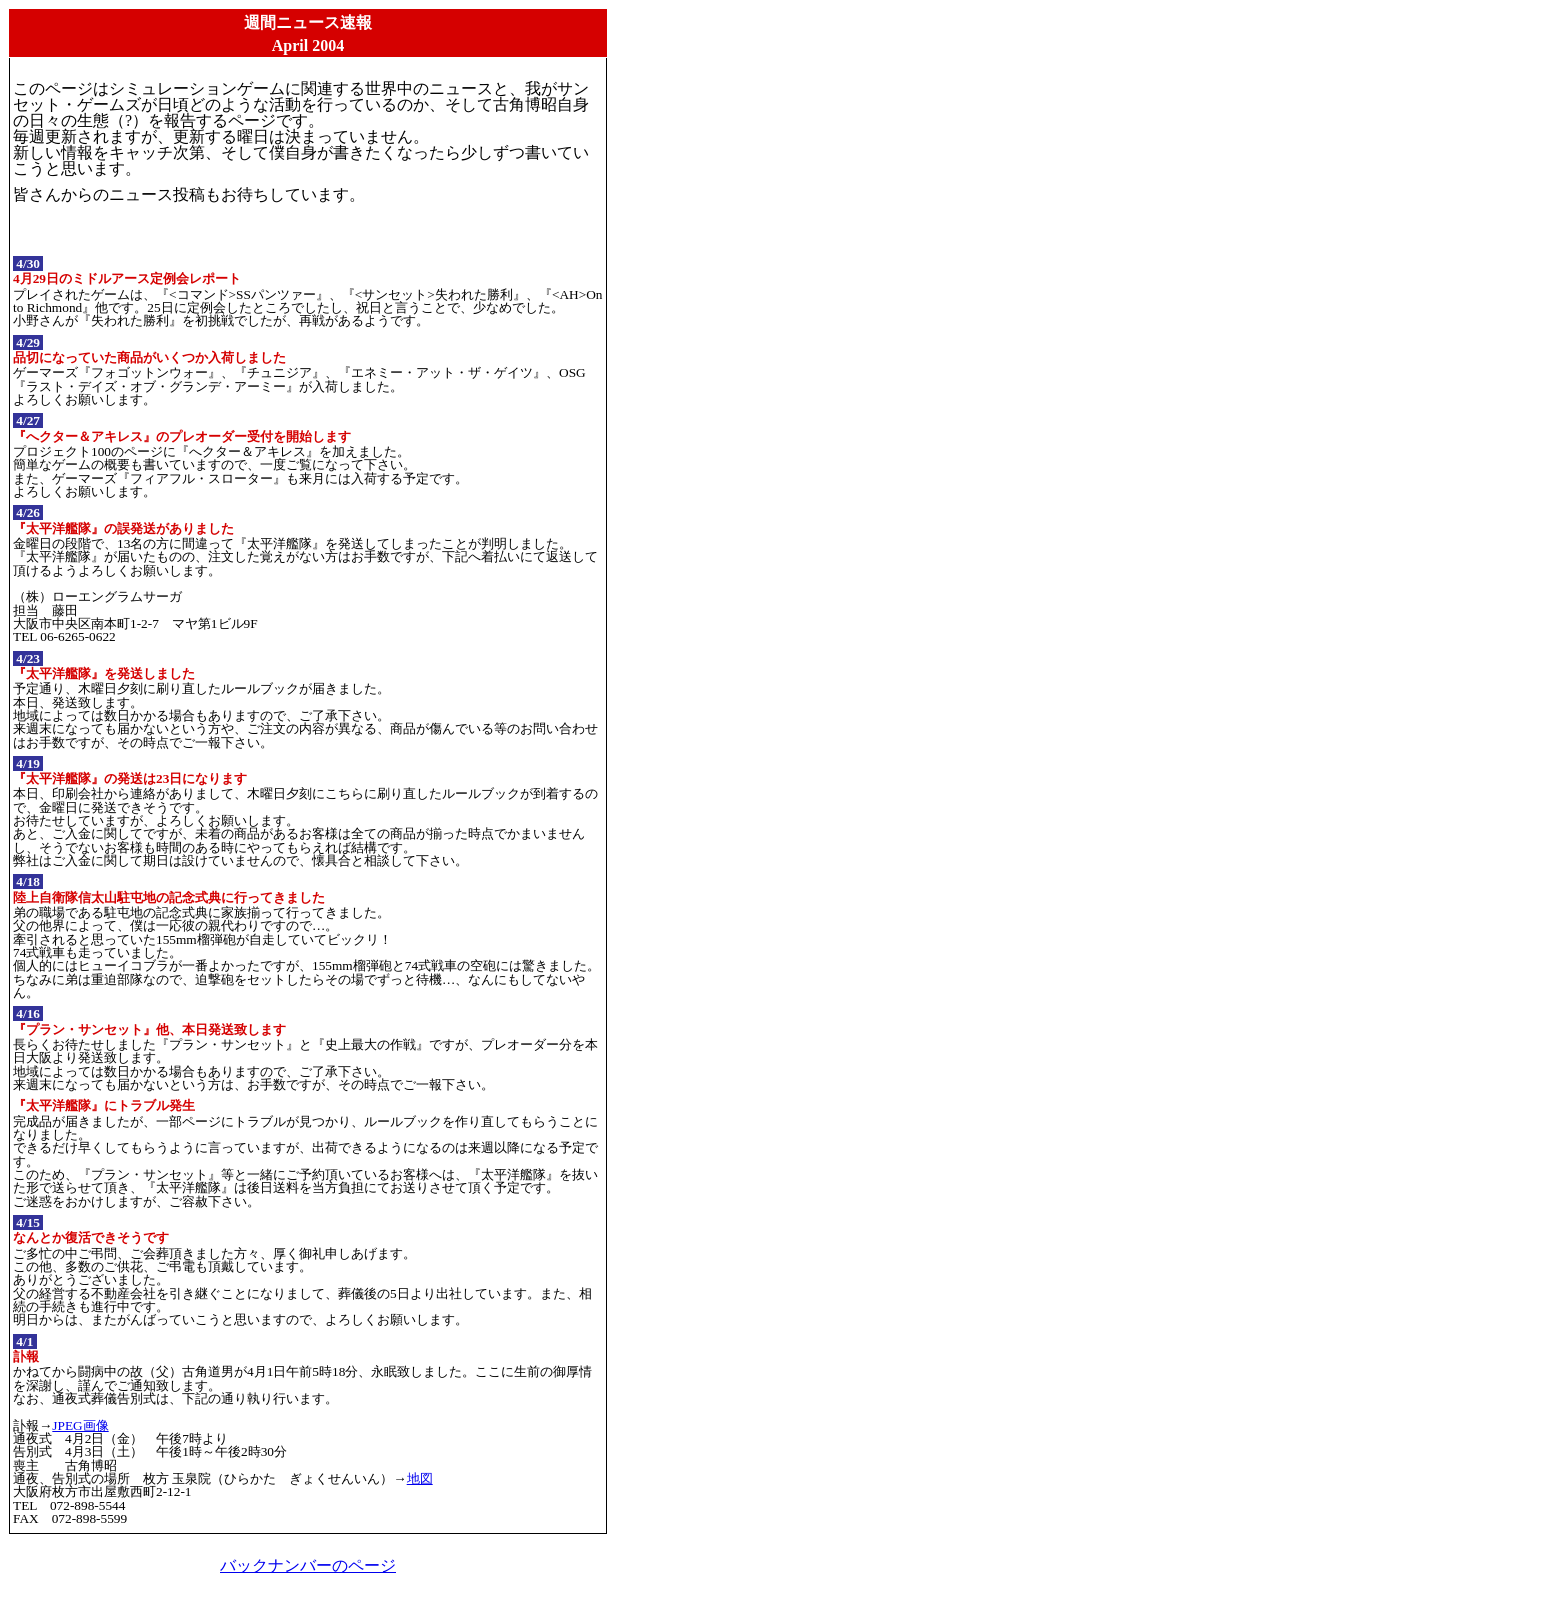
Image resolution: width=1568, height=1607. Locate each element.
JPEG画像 (80, 1425)
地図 (420, 1478)
